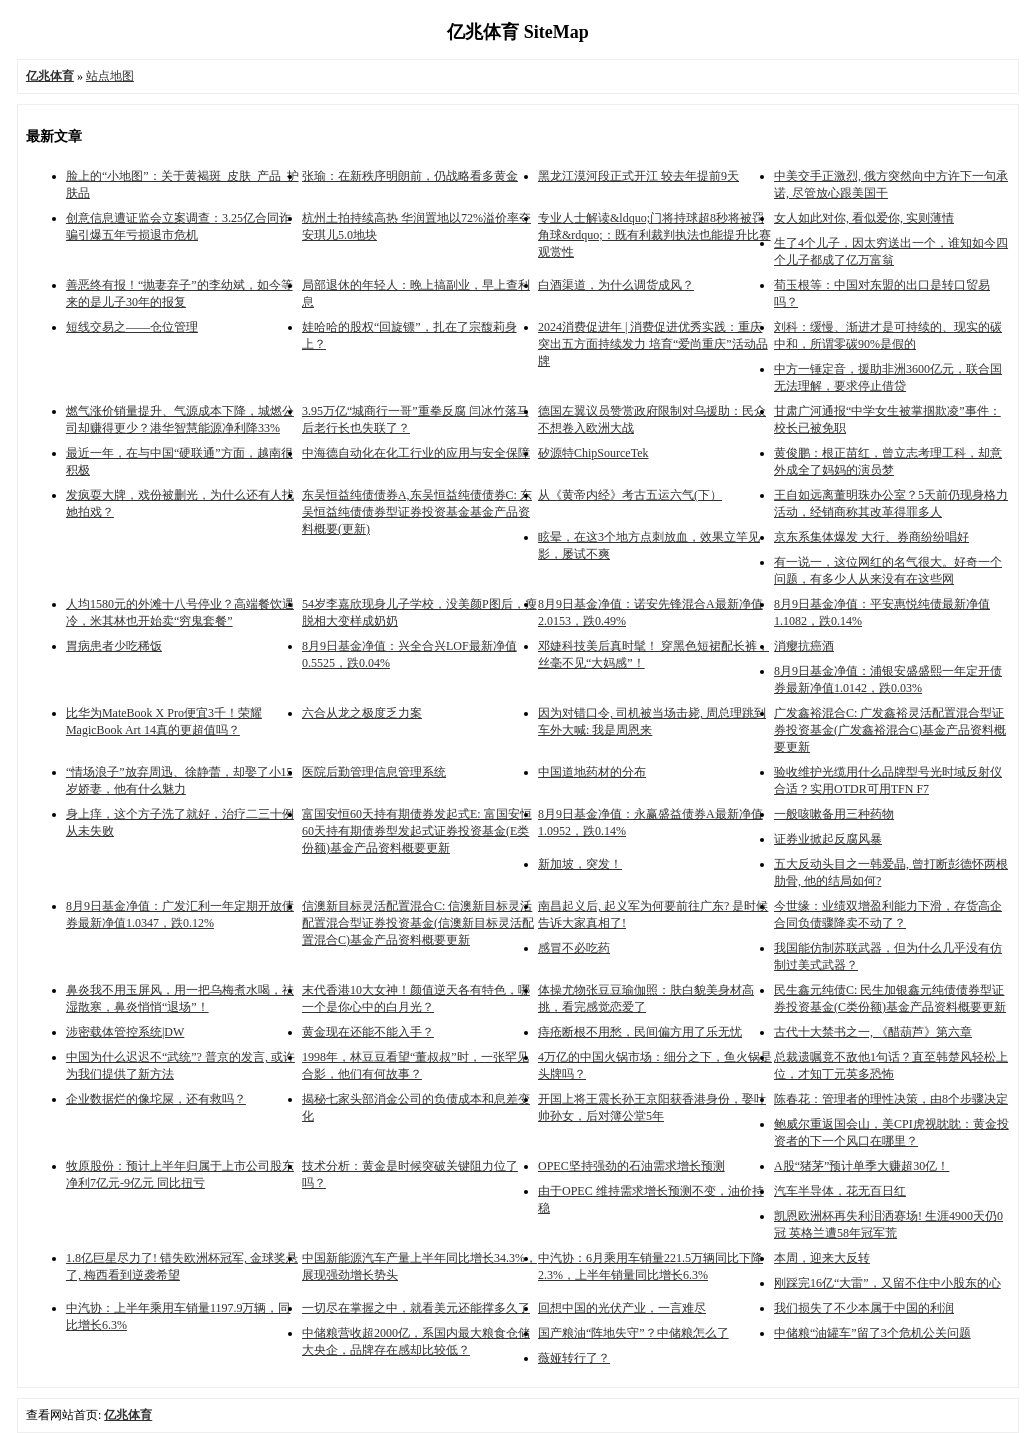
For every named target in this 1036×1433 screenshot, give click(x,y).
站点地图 (110, 76)
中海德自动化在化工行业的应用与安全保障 (416, 453)
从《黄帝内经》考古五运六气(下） (630, 495)
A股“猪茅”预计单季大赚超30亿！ (861, 1166)
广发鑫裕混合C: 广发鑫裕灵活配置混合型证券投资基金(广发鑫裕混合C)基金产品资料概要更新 (890, 730)
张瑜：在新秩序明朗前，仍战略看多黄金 (410, 176)
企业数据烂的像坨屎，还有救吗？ (156, 1099)
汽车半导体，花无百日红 (840, 1191)
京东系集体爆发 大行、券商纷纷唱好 (871, 537)
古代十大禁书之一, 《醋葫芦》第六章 (873, 1032)
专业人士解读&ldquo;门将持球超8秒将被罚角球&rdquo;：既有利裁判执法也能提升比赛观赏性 (654, 235)
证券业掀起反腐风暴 (828, 839)
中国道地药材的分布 (592, 772)
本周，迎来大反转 (822, 1258)
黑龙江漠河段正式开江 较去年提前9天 (638, 176)
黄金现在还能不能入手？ (368, 1032)
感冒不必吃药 (574, 948)
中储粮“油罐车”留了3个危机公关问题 (872, 1333)
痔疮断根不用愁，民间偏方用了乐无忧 (640, 1032)
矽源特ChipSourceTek (593, 453)
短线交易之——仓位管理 (132, 327)
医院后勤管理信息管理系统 (374, 772)
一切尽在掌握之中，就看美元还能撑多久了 (416, 1308)
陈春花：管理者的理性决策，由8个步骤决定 (891, 1099)
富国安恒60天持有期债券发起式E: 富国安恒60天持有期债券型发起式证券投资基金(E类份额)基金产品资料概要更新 (417, 831)
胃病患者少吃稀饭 (114, 646)
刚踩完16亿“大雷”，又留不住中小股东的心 (887, 1283)
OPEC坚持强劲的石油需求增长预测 (631, 1166)
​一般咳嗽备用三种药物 (834, 814)
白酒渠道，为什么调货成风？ (616, 285)
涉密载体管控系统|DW (125, 1032)
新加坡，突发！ (580, 864)
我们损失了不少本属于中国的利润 (864, 1308)
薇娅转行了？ (574, 1358)
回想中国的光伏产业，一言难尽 (622, 1308)
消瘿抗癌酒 (804, 646)
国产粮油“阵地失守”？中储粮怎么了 (633, 1333)
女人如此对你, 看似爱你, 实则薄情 (864, 218)
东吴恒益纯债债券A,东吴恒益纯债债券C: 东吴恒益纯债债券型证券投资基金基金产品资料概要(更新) (417, 512)
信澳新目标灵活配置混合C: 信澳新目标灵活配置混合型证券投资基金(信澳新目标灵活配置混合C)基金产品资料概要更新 (418, 923)
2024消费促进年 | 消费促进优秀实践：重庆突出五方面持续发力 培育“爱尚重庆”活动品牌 (653, 344)
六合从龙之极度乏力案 (362, 713)
